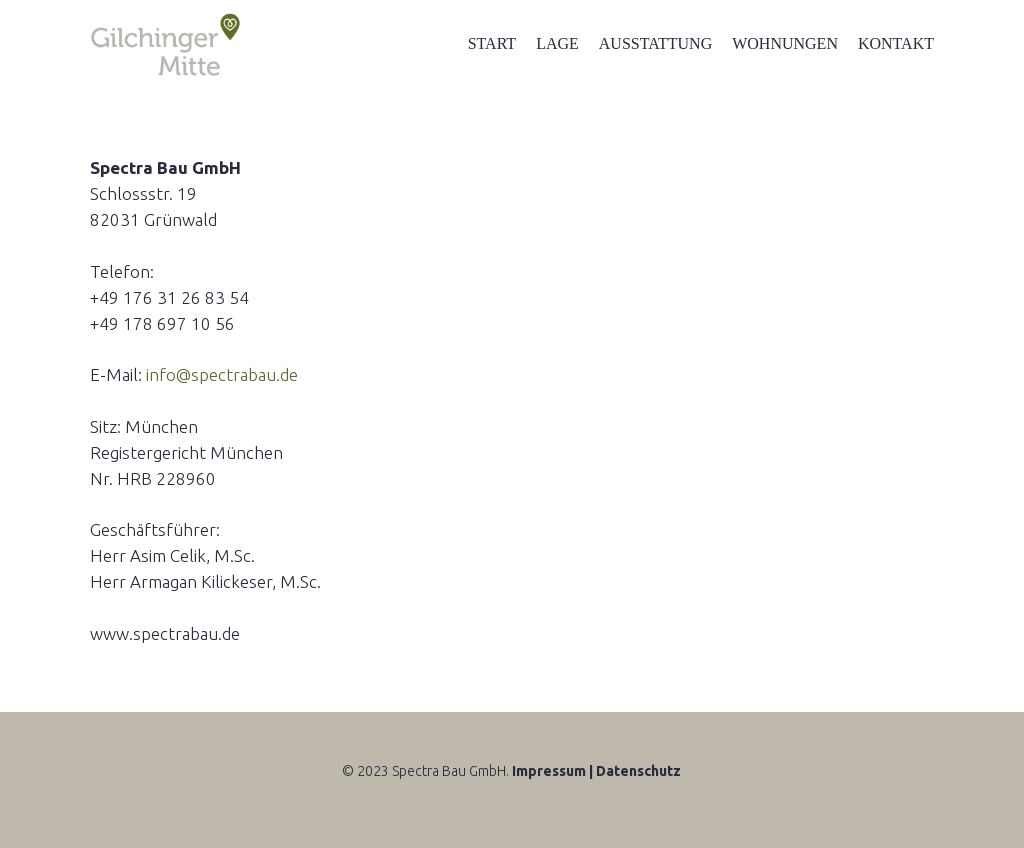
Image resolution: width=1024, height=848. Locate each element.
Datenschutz (638, 771)
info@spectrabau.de (222, 374)
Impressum (549, 771)
